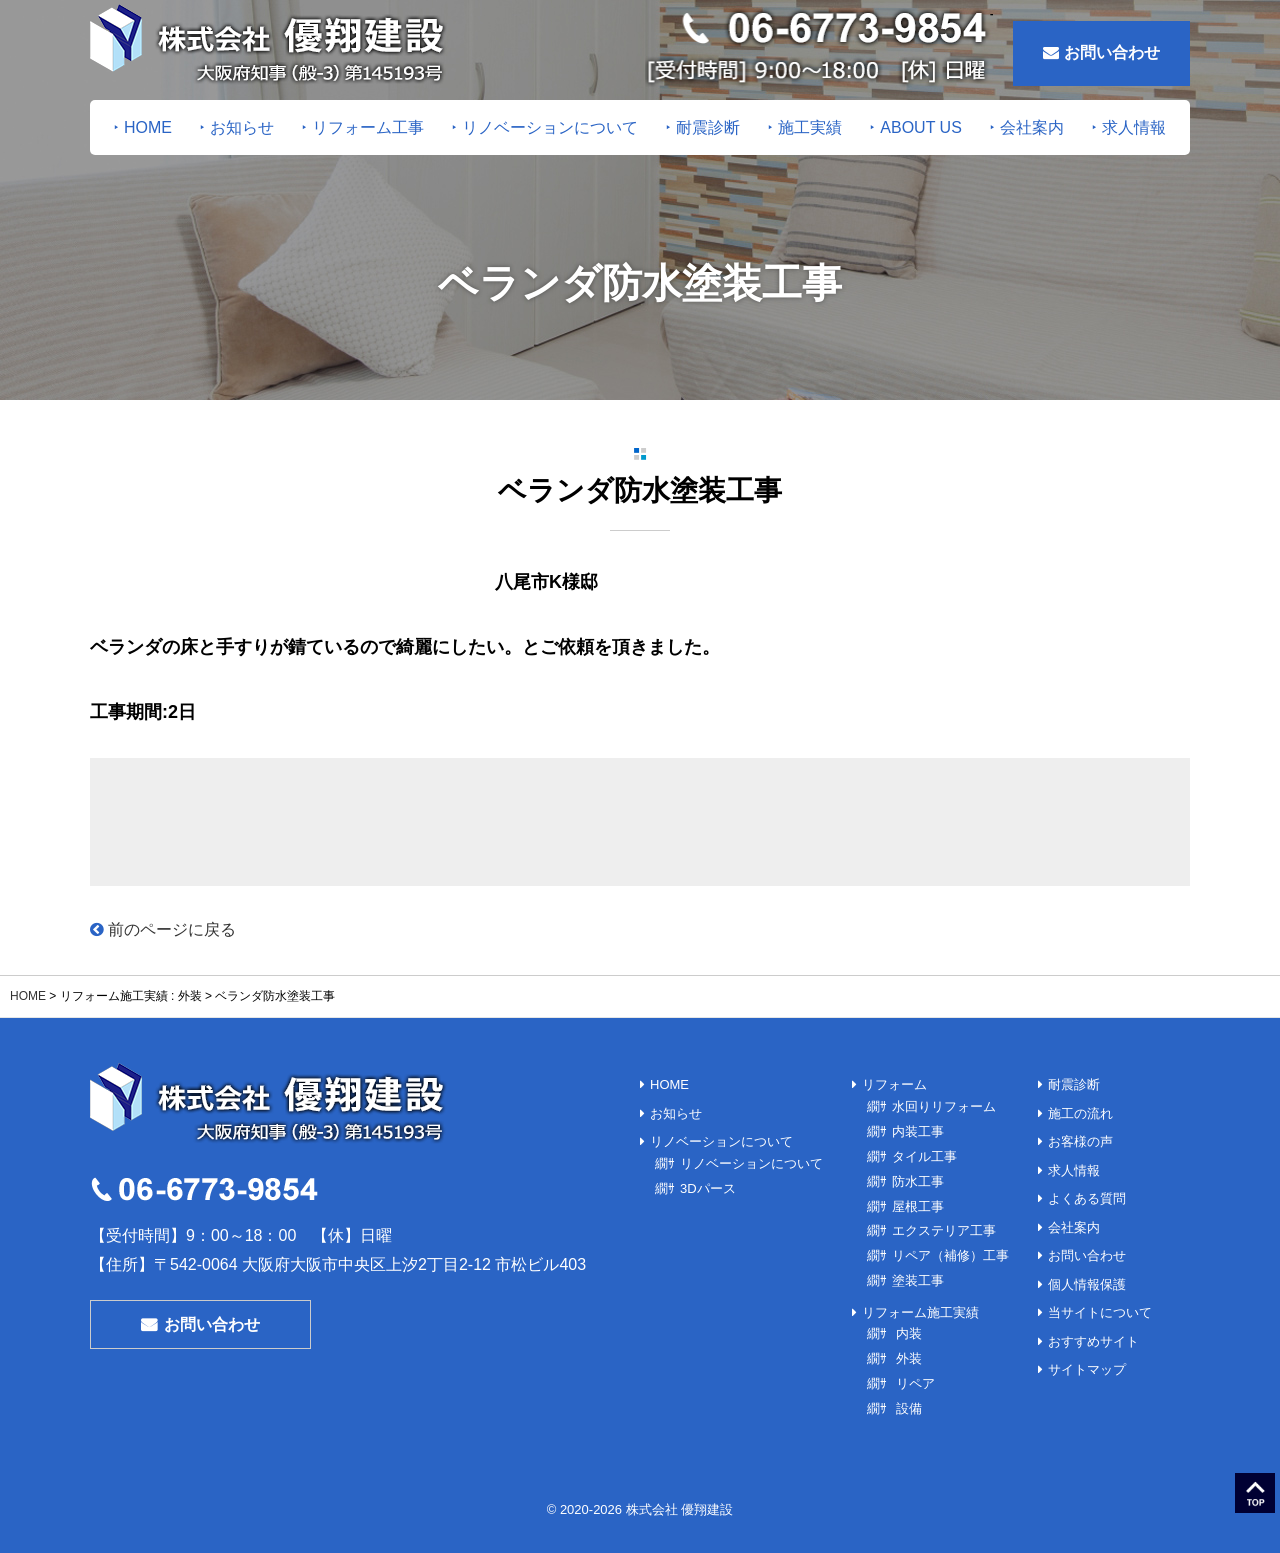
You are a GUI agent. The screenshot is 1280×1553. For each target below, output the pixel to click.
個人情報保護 (1087, 1252)
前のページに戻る (163, 929)
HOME (148, 127)
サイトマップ (1087, 1324)
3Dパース (708, 1178)
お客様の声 (1080, 1131)
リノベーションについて (550, 127)
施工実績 (810, 127)
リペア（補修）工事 (950, 1251)
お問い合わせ (1101, 52)
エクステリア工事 (944, 1226)
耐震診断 (708, 127)
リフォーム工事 (368, 127)
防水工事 (918, 1178)
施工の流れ (1080, 1107)
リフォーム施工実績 (920, 1306)
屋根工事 (918, 1202)
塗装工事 (918, 1275)
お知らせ (242, 127)
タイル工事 (924, 1154)
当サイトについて (1100, 1276)
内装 (907, 1327)
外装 (907, 1351)
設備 (907, 1400)
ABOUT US (921, 127)
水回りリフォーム (944, 1106)
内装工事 (918, 1130)
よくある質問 (1087, 1179)
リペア (913, 1376)
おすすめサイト (1093, 1300)
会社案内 (1032, 127)
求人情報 (1134, 127)
